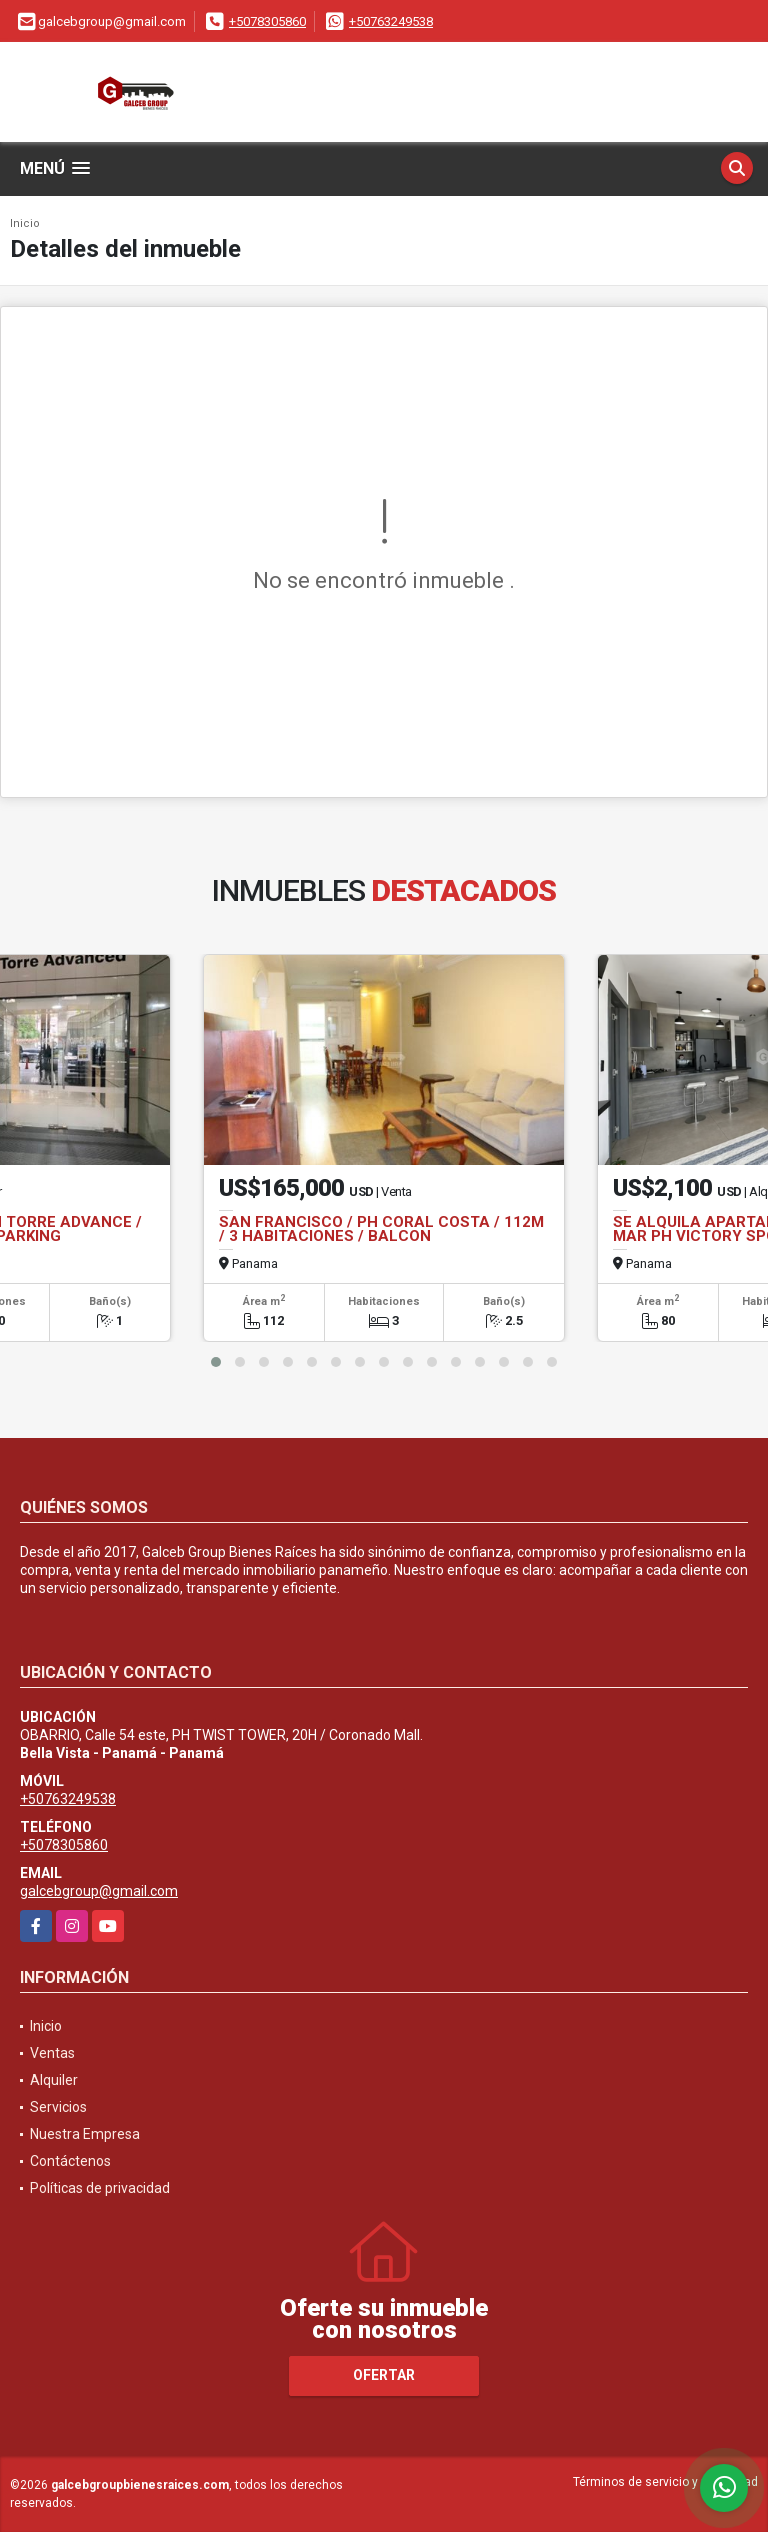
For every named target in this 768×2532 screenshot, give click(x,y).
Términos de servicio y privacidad (665, 2482)
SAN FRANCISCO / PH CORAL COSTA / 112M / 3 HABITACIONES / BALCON (381, 1229)
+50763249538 (391, 21)
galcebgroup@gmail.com (99, 1891)
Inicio (25, 223)
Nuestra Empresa (85, 2134)
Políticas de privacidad (100, 2188)
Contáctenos (70, 2161)
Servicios (58, 2107)
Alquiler (54, 2080)
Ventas (52, 2053)
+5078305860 (267, 21)
